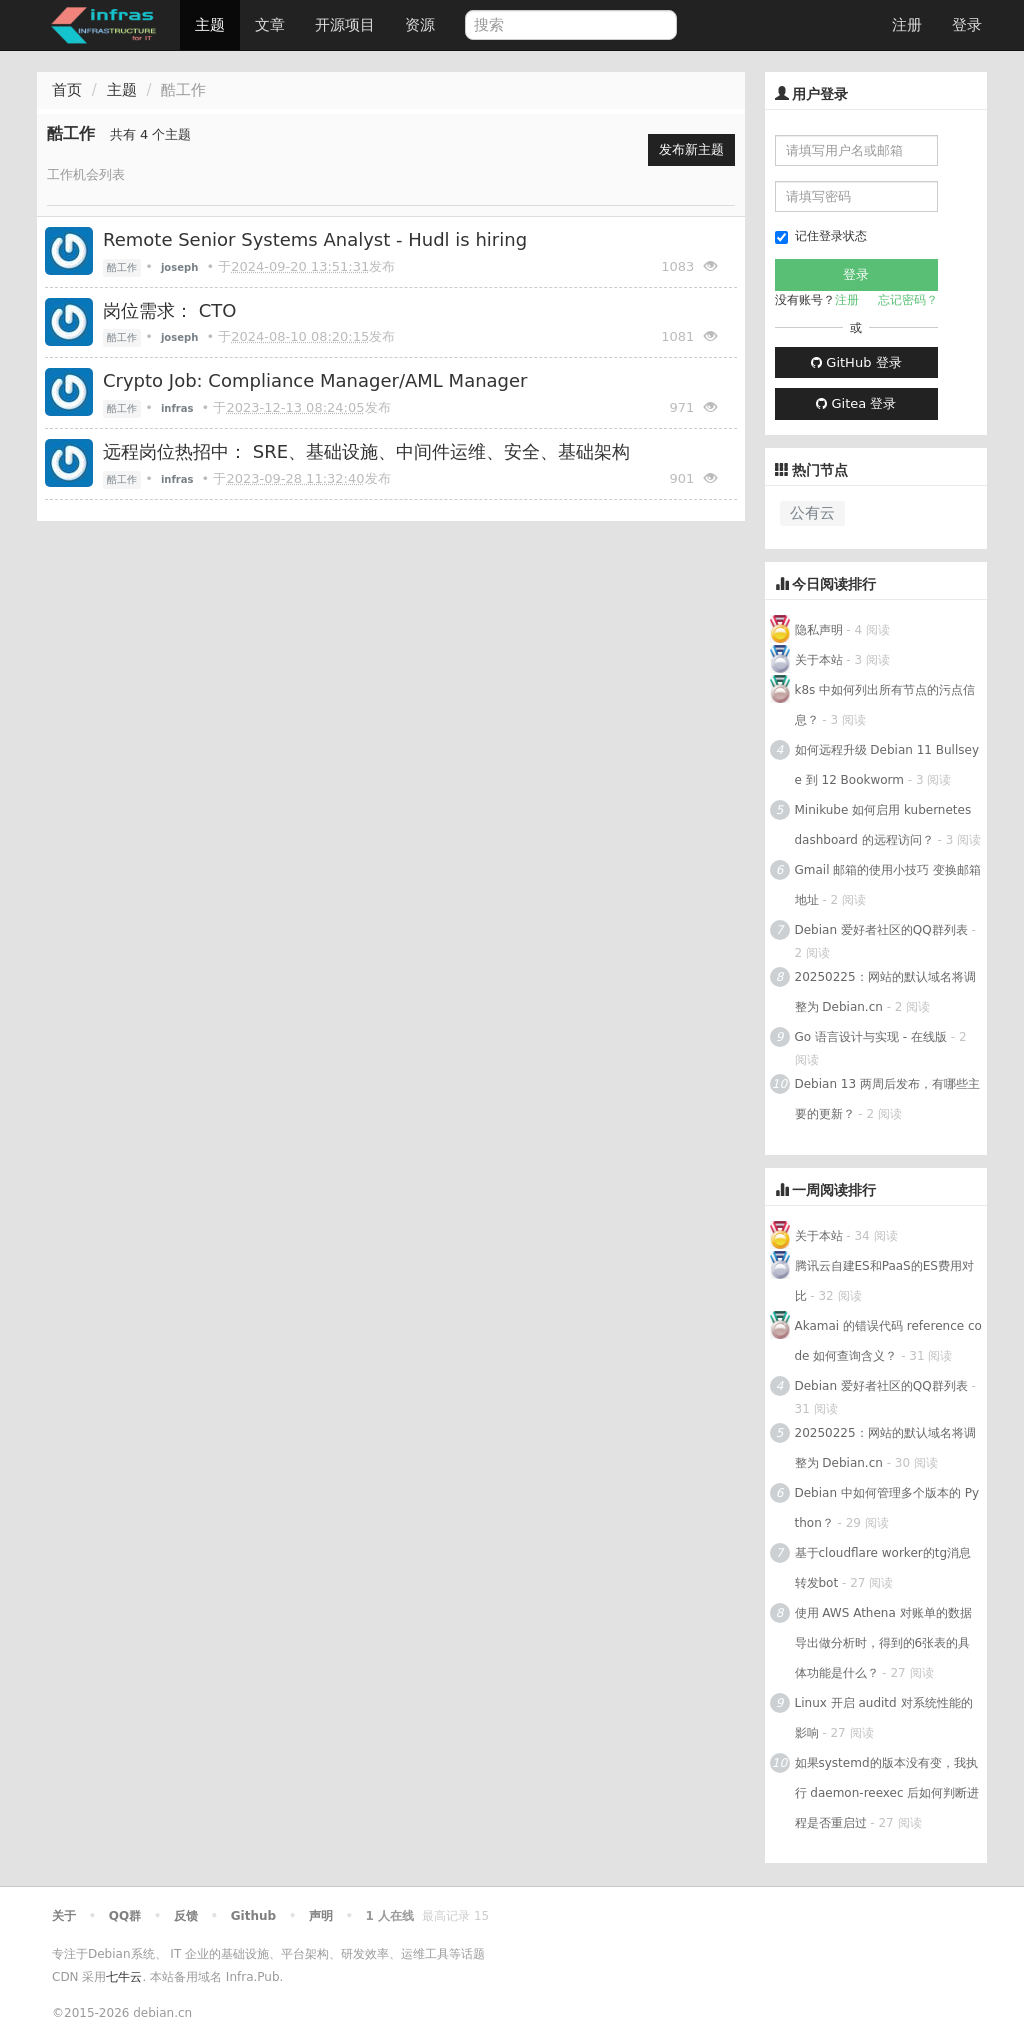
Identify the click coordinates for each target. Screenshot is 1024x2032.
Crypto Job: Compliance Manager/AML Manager (315, 380)
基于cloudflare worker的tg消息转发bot (883, 1568)
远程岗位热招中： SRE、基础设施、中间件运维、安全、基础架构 (366, 451)
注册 (907, 25)
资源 (420, 25)
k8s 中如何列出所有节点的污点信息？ (885, 705)
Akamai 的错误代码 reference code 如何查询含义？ (888, 1341)
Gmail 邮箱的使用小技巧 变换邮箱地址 (888, 885)
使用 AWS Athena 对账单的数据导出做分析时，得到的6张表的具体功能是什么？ (883, 1643)
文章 (270, 25)
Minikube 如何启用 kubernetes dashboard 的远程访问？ (883, 825)
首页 (67, 90)
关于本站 (819, 660)
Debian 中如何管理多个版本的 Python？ (887, 1508)
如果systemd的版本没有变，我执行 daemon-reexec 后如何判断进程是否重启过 (887, 1793)
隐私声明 (819, 630)
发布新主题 (691, 149)
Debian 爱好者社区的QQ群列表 (881, 930)
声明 (321, 1916)
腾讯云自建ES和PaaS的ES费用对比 (884, 1281)
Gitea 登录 (856, 403)
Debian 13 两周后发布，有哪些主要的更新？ (887, 1099)
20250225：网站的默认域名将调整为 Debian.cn (885, 992)
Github (253, 1916)
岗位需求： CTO (169, 310)
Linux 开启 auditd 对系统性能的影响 (884, 1718)
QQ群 (125, 1916)
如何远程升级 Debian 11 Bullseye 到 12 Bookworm (887, 765)
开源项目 (345, 25)
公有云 (812, 513)
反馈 (186, 1916)
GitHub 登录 (856, 362)
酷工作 (122, 267)
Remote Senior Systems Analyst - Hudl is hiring (315, 239)
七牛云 (124, 1977)
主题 (210, 25)
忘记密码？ (908, 300)
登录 (967, 25)
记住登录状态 (821, 236)
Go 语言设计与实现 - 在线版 (871, 1037)
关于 (64, 1916)
